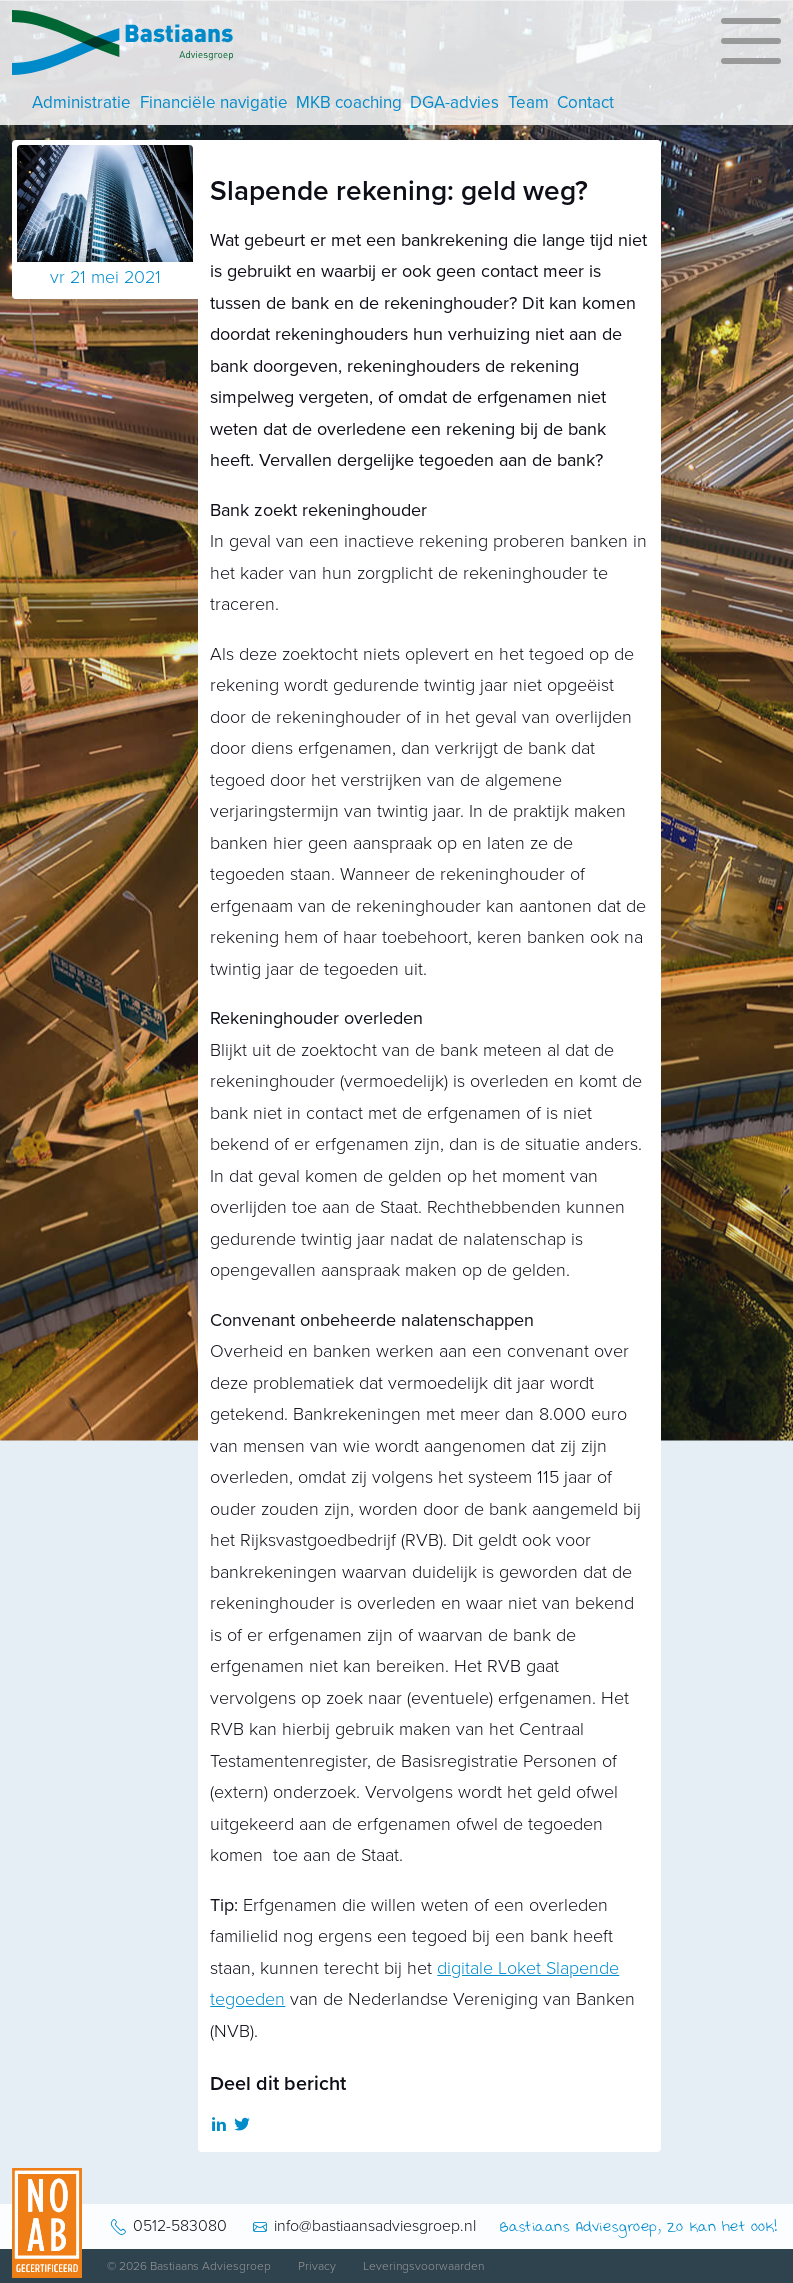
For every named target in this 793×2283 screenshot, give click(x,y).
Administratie (81, 102)
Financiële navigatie (214, 102)
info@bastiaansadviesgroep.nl (375, 2226)
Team (528, 102)
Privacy (317, 2266)
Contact (585, 102)
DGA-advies (454, 102)
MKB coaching (349, 102)
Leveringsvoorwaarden (423, 2266)
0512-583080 (180, 2226)
